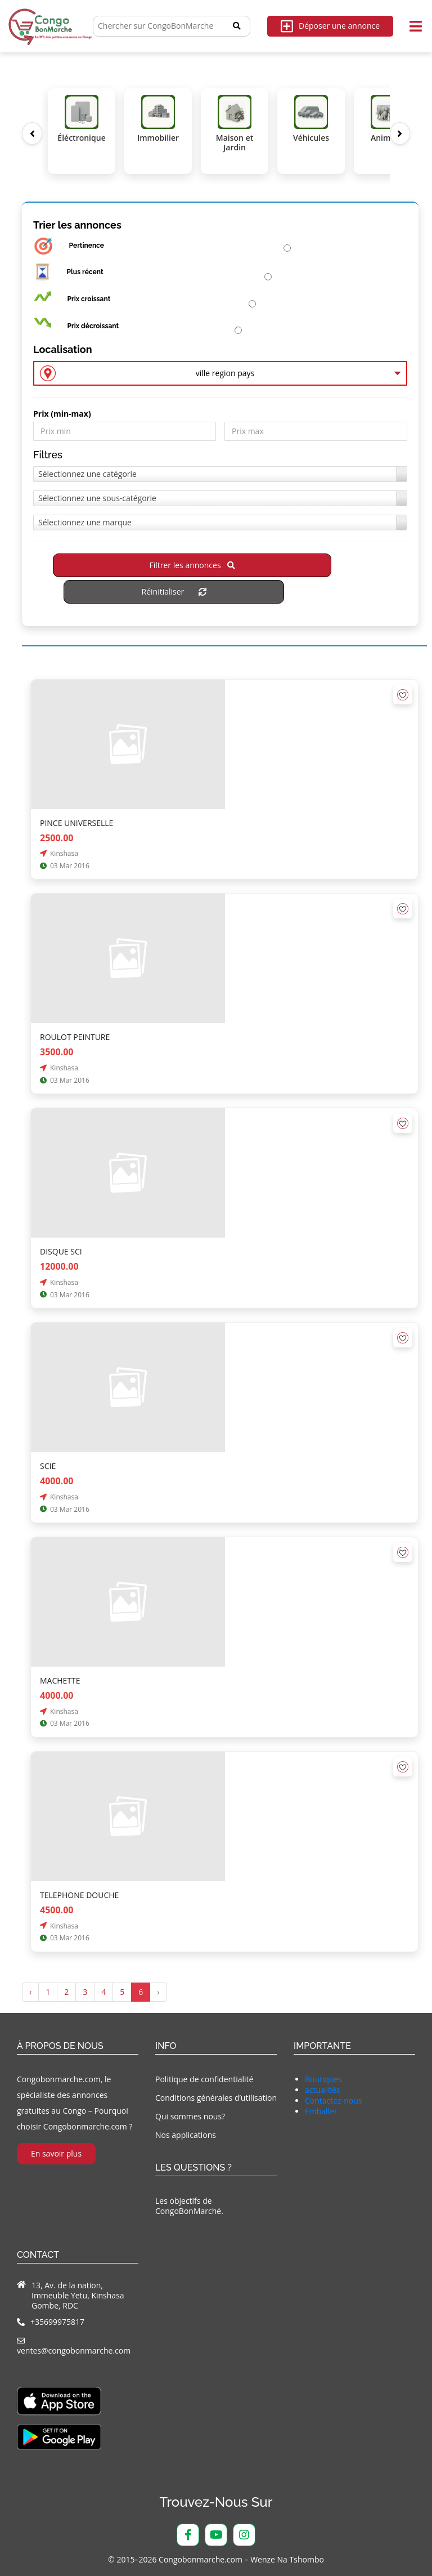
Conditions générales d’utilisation (216, 2097)
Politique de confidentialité (204, 2079)
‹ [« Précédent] (30, 1991)
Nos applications (185, 2134)
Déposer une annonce (330, 26)
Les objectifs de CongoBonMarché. (189, 2205)
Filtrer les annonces (192, 565)
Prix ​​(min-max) (62, 414)
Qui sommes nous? (190, 2116)
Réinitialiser (174, 591)
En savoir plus (56, 2153)
